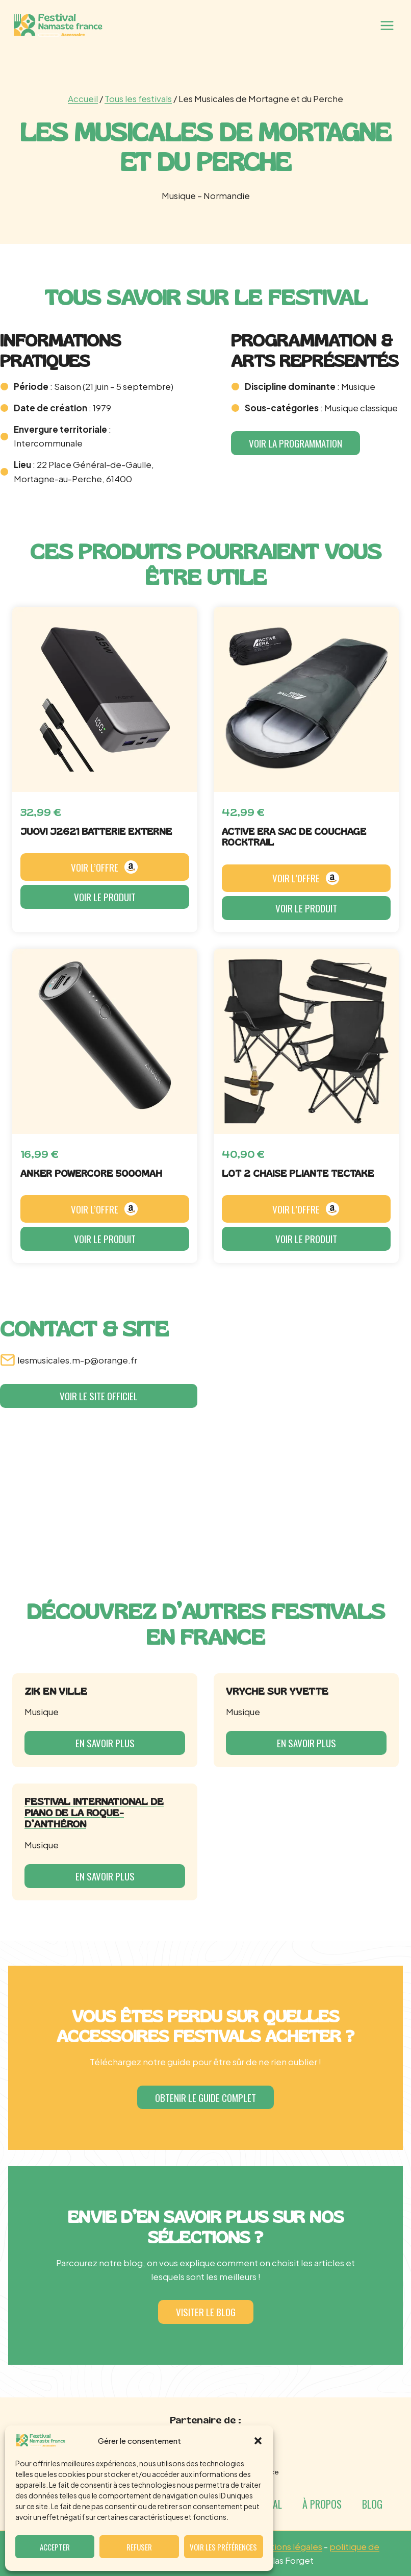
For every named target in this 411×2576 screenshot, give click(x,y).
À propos (322, 2504)
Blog (372, 2504)
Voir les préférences (223, 2547)
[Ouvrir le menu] (387, 25)
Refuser (139, 2547)
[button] (258, 2441)
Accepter (55, 2547)
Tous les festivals (138, 98)
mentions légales (287, 2546)
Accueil (83, 98)
